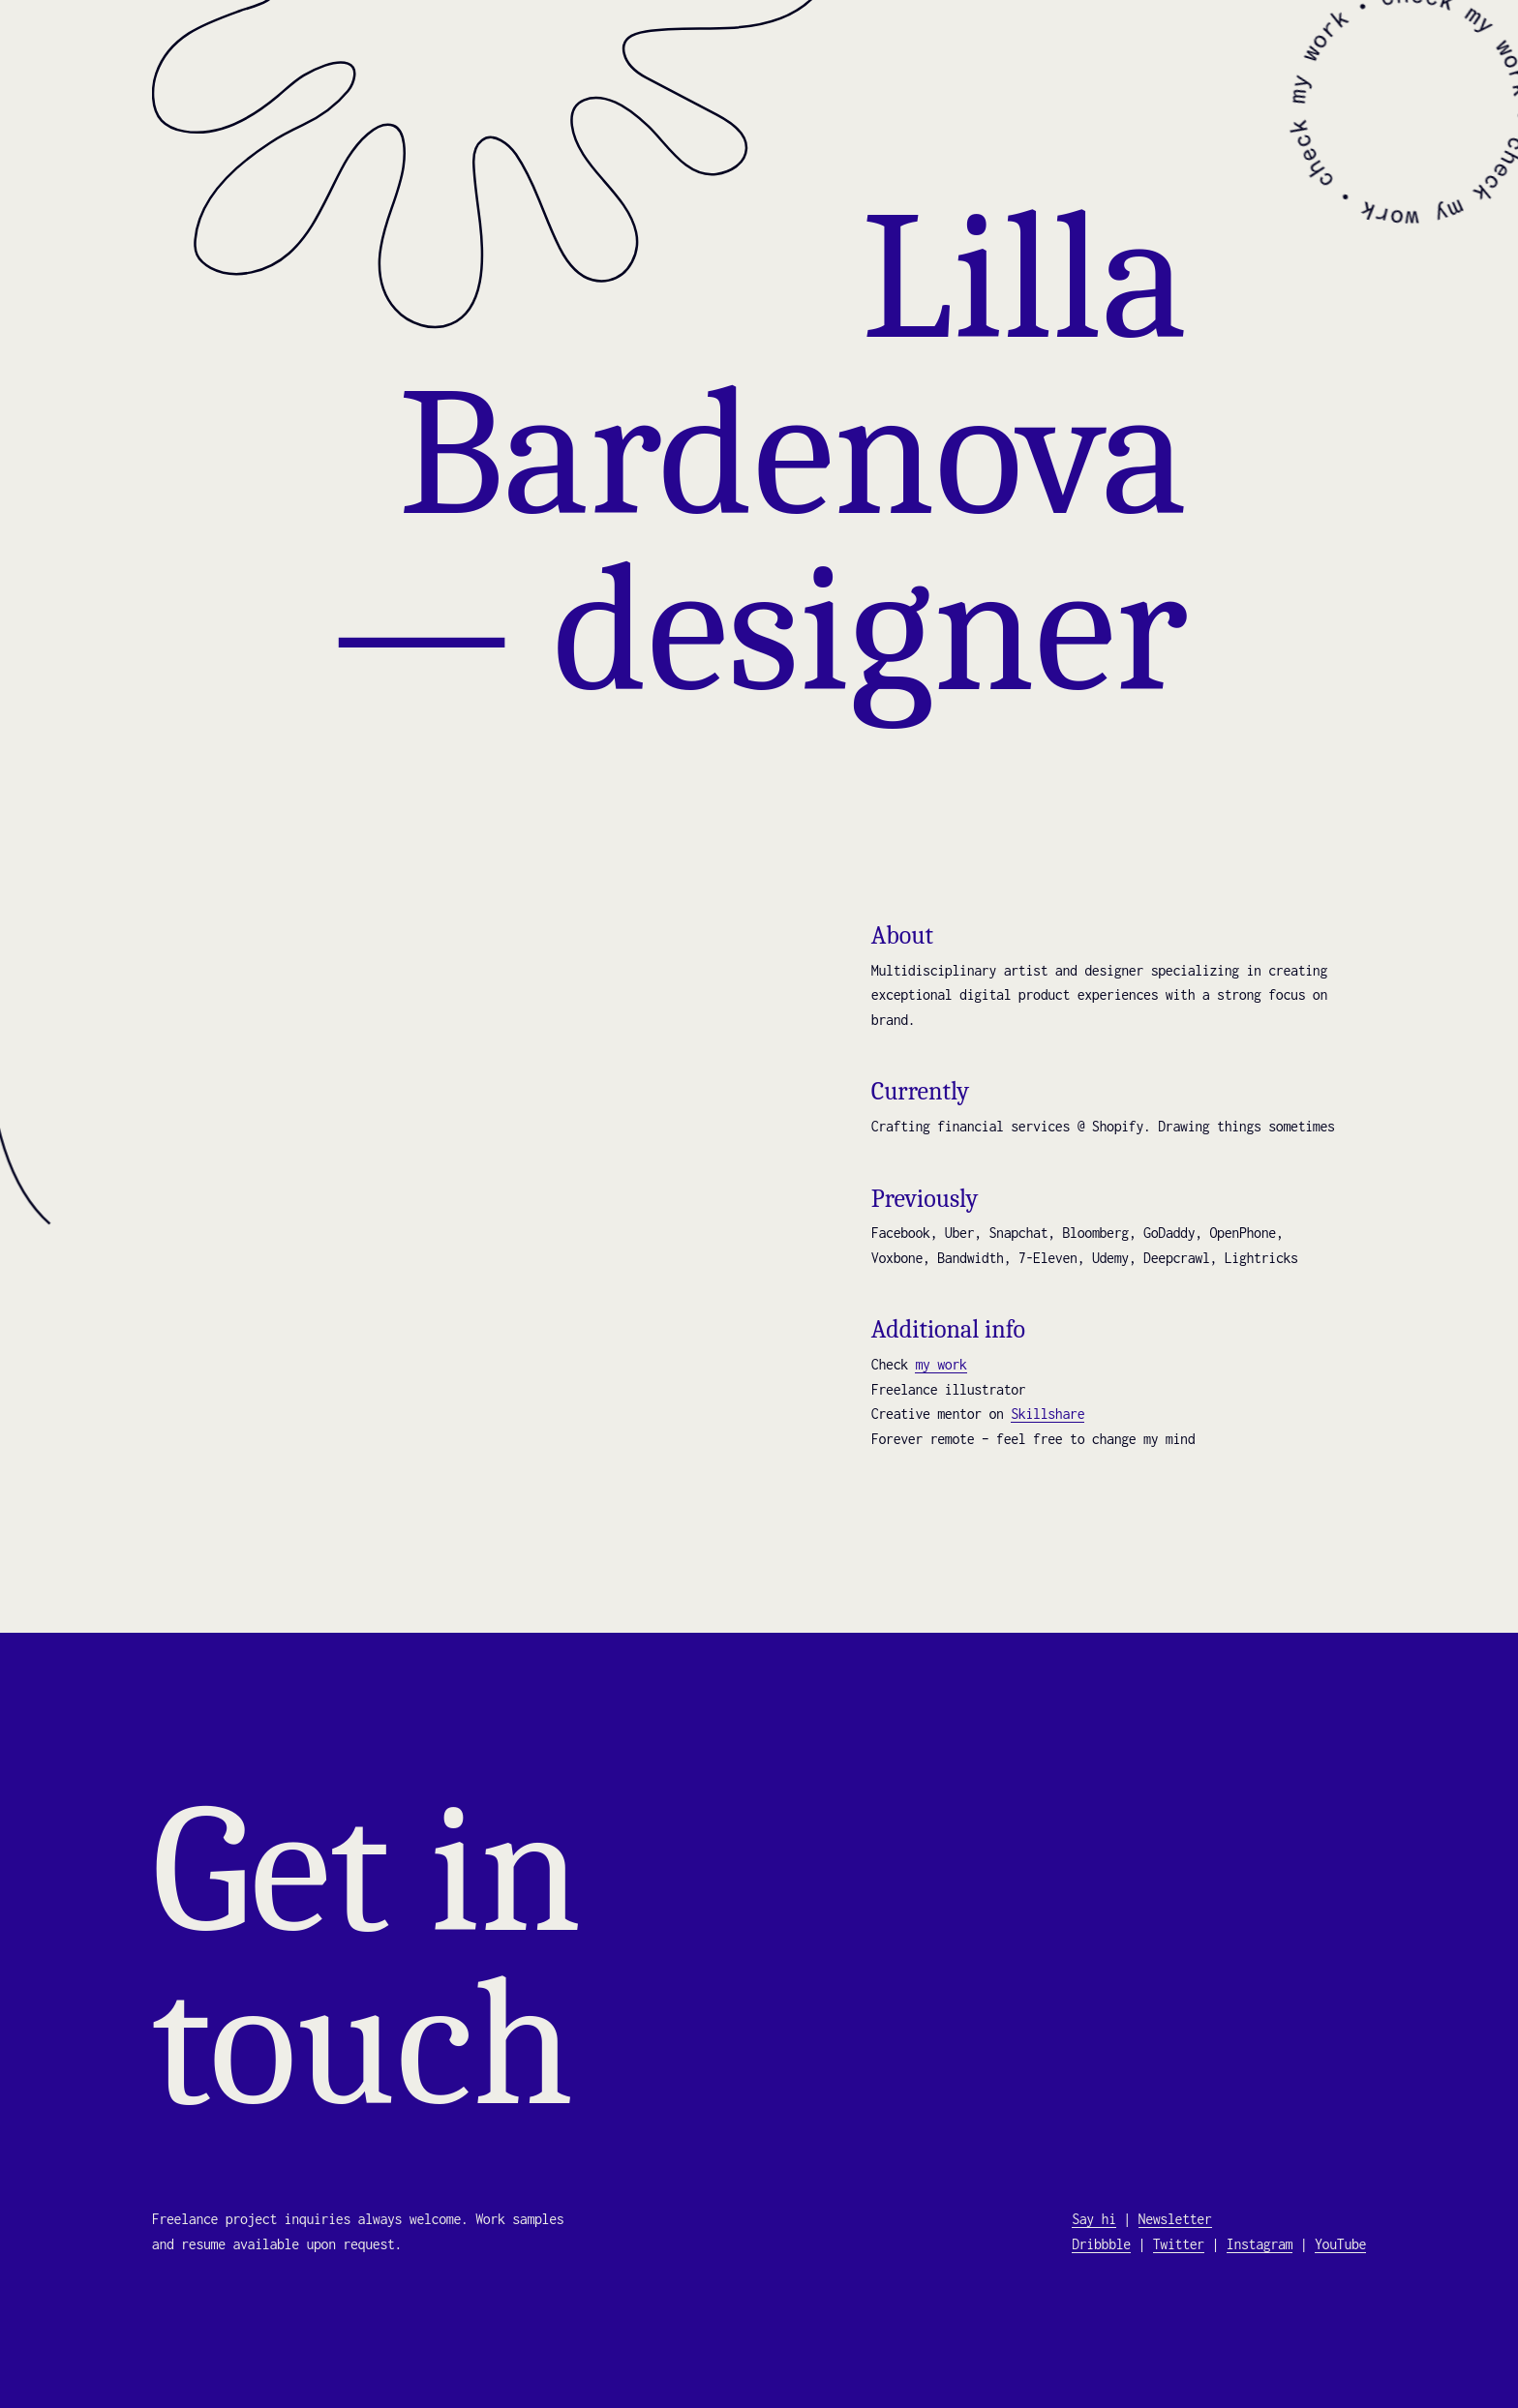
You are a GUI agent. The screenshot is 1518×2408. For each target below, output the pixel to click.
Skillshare (1047, 1413)
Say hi (1094, 2219)
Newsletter (1175, 2219)
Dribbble (1101, 2244)
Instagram (1259, 2244)
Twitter (1178, 2244)
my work (940, 1364)
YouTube (1340, 2244)
